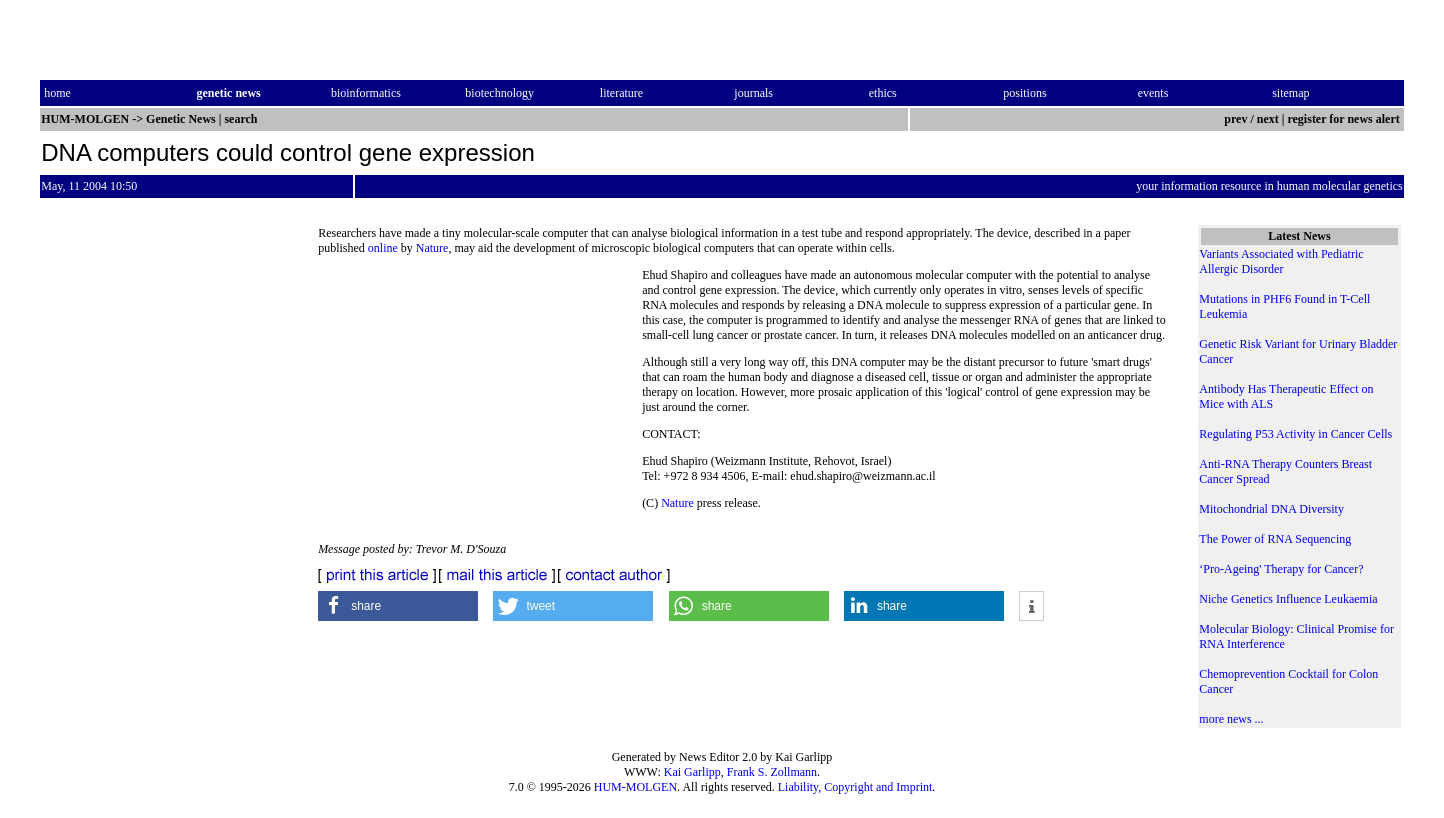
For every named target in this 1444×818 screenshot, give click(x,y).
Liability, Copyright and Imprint (855, 787)
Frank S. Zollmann (772, 772)
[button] (398, 606)
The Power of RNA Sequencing (1275, 539)
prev (1235, 119)
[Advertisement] (480, 405)
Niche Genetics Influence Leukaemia (1288, 599)
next (1268, 119)
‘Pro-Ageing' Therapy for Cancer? (1281, 569)
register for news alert (1344, 119)
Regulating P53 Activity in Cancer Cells (1295, 434)
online (383, 248)
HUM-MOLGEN (635, 787)
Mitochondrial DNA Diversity (1271, 509)
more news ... (1231, 719)
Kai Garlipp (692, 772)
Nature (432, 248)
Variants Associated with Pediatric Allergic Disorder (1281, 261)
